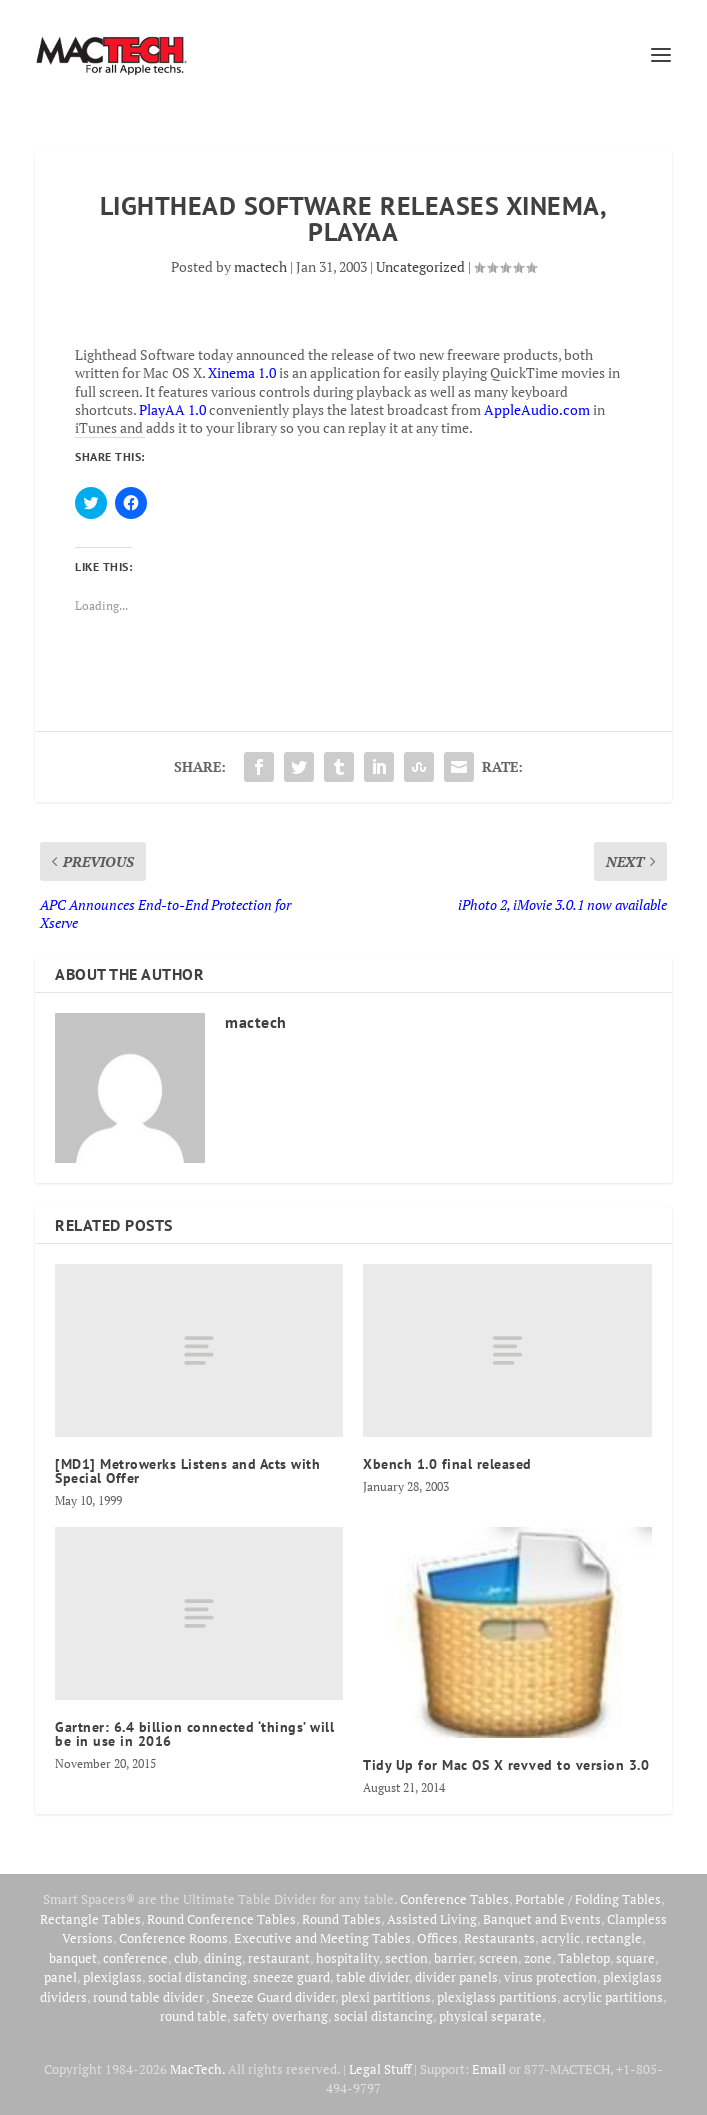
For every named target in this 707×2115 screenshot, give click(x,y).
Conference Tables (454, 1899)
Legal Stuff (380, 2069)
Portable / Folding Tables (588, 1899)
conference (135, 1958)
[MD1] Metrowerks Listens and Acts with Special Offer (187, 1471)
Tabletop (584, 1958)
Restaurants (499, 1938)
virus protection (550, 1977)
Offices (437, 1938)
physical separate (490, 2016)
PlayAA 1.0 (172, 409)
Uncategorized (420, 266)
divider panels (456, 1977)
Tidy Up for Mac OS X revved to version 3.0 (506, 1765)
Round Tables (341, 1919)
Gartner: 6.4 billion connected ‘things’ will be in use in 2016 (194, 1734)
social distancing (197, 1977)
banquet (73, 1958)
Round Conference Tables (221, 1919)
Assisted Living (432, 1919)
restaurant (279, 1958)
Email (489, 2069)
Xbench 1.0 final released (447, 1464)
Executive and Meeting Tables (322, 1938)
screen (498, 1958)
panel (60, 1977)
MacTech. (197, 2069)
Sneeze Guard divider (273, 1997)
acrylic (560, 1938)
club (186, 1958)
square (635, 1958)
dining (223, 1958)
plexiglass (112, 1977)
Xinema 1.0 (242, 372)
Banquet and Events (542, 1919)
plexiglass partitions (497, 1997)
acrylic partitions (613, 1997)
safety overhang (280, 2016)
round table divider (149, 1997)
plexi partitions (386, 1997)
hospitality (347, 1958)
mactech (260, 266)
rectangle (614, 1938)
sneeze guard (291, 1977)
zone (538, 1958)
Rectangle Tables (90, 1919)
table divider (372, 1977)
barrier (453, 1958)
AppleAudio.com (537, 409)
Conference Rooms (173, 1938)
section (406, 1958)
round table (193, 2016)
